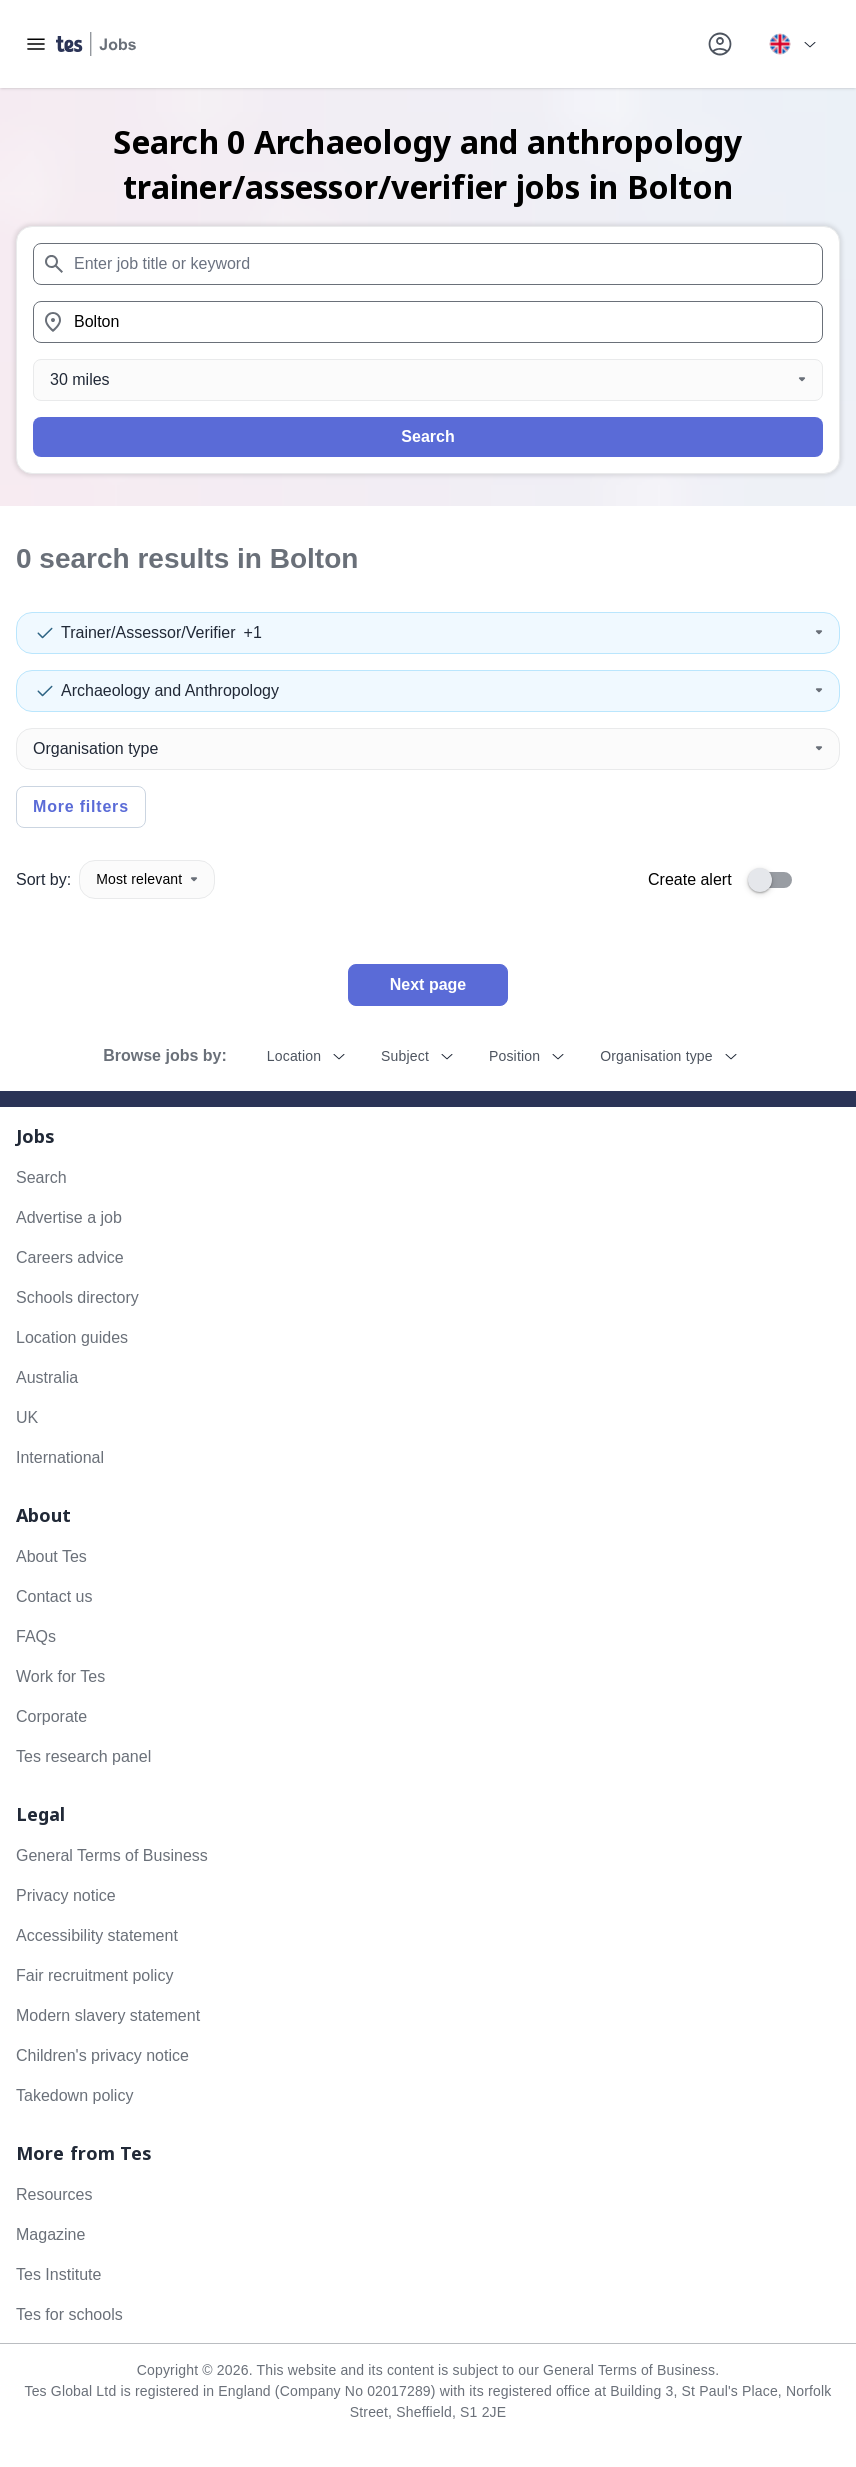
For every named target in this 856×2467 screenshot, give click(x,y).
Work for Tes (60, 1676)
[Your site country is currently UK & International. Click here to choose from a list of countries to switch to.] (792, 44)
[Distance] (428, 380)
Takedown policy (74, 2095)
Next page (428, 984)
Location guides (72, 1337)
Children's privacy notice (102, 2055)
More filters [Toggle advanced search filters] (81, 806)
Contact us (54, 1596)
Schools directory (77, 1297)
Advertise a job (69, 1217)
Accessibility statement (97, 1935)
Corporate (51, 1716)
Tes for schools (69, 2314)
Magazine (50, 2234)
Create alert (690, 879)
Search (427, 436)
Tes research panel (83, 1756)
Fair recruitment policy (94, 1975)
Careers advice (70, 1257)
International (60, 1457)
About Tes (51, 1556)
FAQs (36, 1636)
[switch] (776, 880)
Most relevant (147, 879)
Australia (47, 1377)
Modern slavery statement (108, 2015)
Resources (54, 2194)
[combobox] (428, 264)
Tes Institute (58, 2274)
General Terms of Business (112, 1855)
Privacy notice (66, 1895)
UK (27, 1417)
